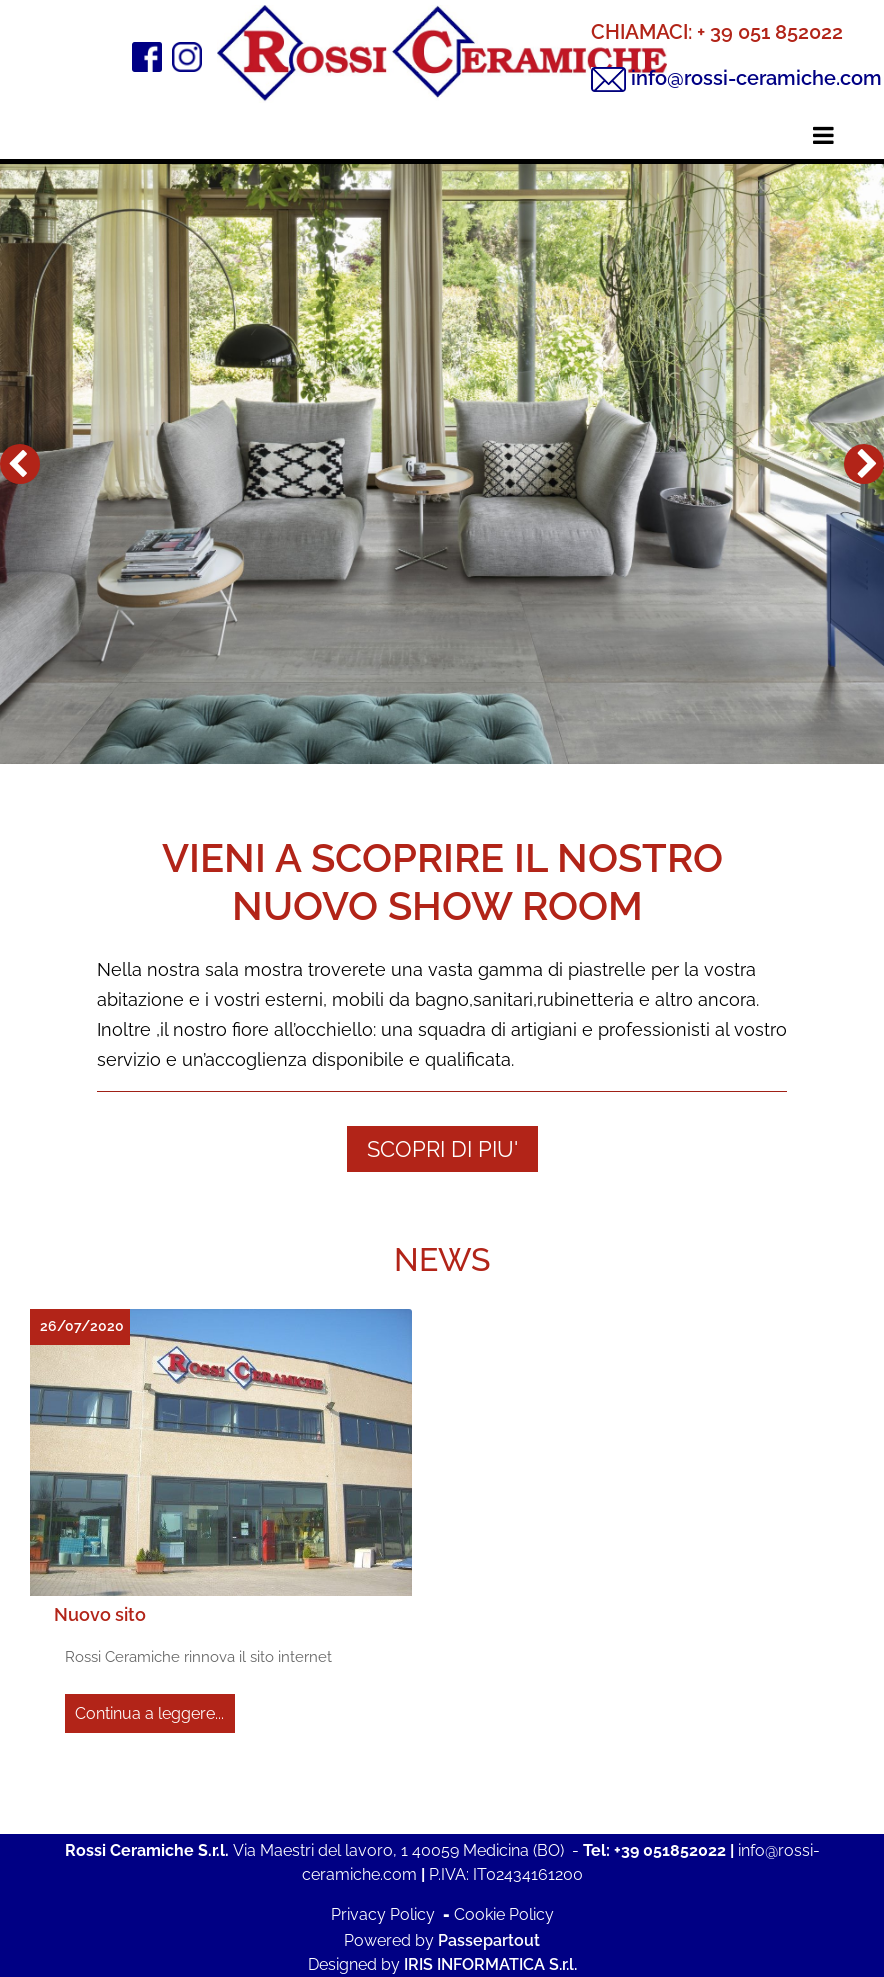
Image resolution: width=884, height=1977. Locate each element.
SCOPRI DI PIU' (442, 1149)
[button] (20, 464)
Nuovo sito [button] (100, 1614)
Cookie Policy (504, 1914)
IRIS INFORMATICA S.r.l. (490, 1964)
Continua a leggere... (149, 1713)
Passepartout (489, 1940)
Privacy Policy (383, 1914)
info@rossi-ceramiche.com (756, 78)
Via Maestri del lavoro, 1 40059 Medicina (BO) (398, 1850)
